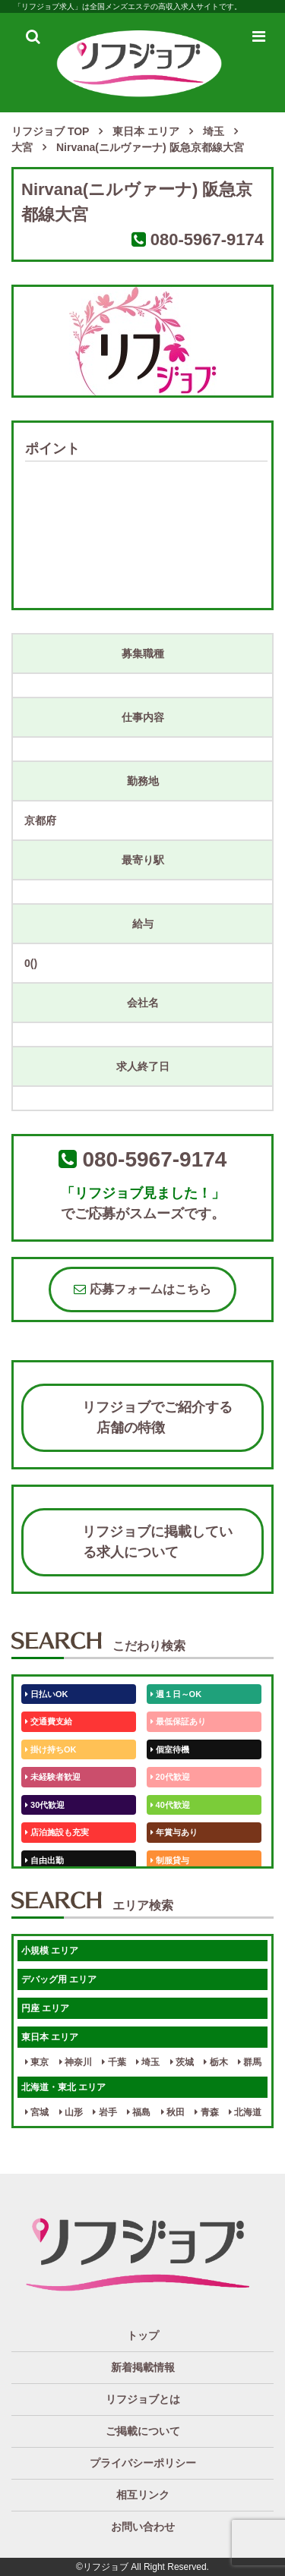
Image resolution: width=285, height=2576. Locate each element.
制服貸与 (169, 1860)
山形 (71, 2112)
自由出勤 (44, 1860)
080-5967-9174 (207, 239)
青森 (206, 2112)
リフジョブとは (143, 2399)
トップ (143, 2335)
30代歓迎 (45, 1804)
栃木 (215, 2062)
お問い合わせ (143, 2527)
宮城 (37, 2112)
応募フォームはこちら (142, 1289)
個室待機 (169, 1749)
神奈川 (75, 2062)
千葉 (113, 2062)
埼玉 (148, 2062)
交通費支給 (48, 1721)
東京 (37, 2062)
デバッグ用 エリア (59, 1979)
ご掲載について (143, 2431)
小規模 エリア (49, 1950)
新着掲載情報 (143, 2367)
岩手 (104, 2112)
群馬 (249, 2062)
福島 (138, 2112)
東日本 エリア (49, 2037)
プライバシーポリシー (143, 2463)
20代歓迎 (170, 1776)
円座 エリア (45, 2008)
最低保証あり (178, 1721)
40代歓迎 (170, 1804)
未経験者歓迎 (53, 1776)
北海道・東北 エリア (63, 2087)
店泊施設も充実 (57, 1832)
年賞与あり (174, 1832)
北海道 (245, 2112)
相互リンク (142, 2495)
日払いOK (46, 1694)
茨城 (182, 2062)
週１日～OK (176, 1694)
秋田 (173, 2112)
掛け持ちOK (51, 1749)
